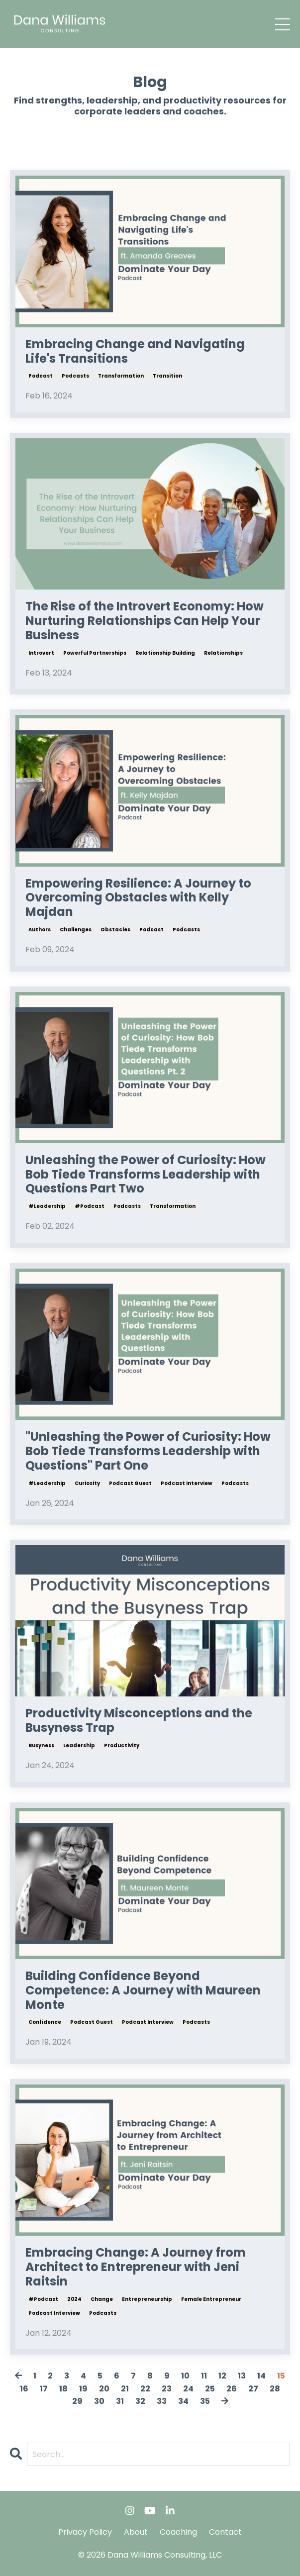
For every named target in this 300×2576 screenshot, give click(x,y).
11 (204, 2375)
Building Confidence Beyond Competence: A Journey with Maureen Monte (143, 1990)
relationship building (165, 653)
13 (242, 2375)
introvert (41, 653)
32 (140, 2401)
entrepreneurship (147, 2299)
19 (83, 2388)
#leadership (47, 1206)
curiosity (87, 1483)
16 (24, 2388)
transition (167, 376)
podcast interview (186, 1483)
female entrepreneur (211, 2299)
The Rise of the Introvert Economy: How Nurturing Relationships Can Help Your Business (144, 620)
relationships (223, 653)
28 (275, 2388)
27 (253, 2388)
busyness (41, 1745)
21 (125, 2388)
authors (39, 929)
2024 (74, 2299)
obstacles (115, 929)
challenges (76, 929)
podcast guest (130, 1483)
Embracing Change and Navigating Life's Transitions (135, 351)
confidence (44, 2022)
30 (99, 2401)
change (102, 2299)
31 (120, 2401)
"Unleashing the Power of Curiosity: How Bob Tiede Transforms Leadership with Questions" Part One (148, 1451)
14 (261, 2375)
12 (222, 2375)
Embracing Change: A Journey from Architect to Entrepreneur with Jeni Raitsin (135, 2267)
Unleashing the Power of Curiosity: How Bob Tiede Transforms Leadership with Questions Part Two (145, 1174)
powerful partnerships (94, 653)
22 (145, 2388)
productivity (121, 1745)
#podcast (89, 1206)
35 (205, 2401)
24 (188, 2388)
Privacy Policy (85, 2532)
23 (167, 2388)
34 (183, 2401)
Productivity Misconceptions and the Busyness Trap (138, 1720)
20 (104, 2388)
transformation (121, 376)
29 (77, 2401)
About (136, 2532)
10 (185, 2375)
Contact (225, 2532)
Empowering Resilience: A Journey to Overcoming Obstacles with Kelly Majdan (138, 898)
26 (231, 2388)
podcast (40, 376)
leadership (79, 1745)
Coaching (178, 2532)
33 (162, 2401)
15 (281, 2375)
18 (63, 2388)
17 (44, 2388)
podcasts (75, 376)
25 (210, 2388)
